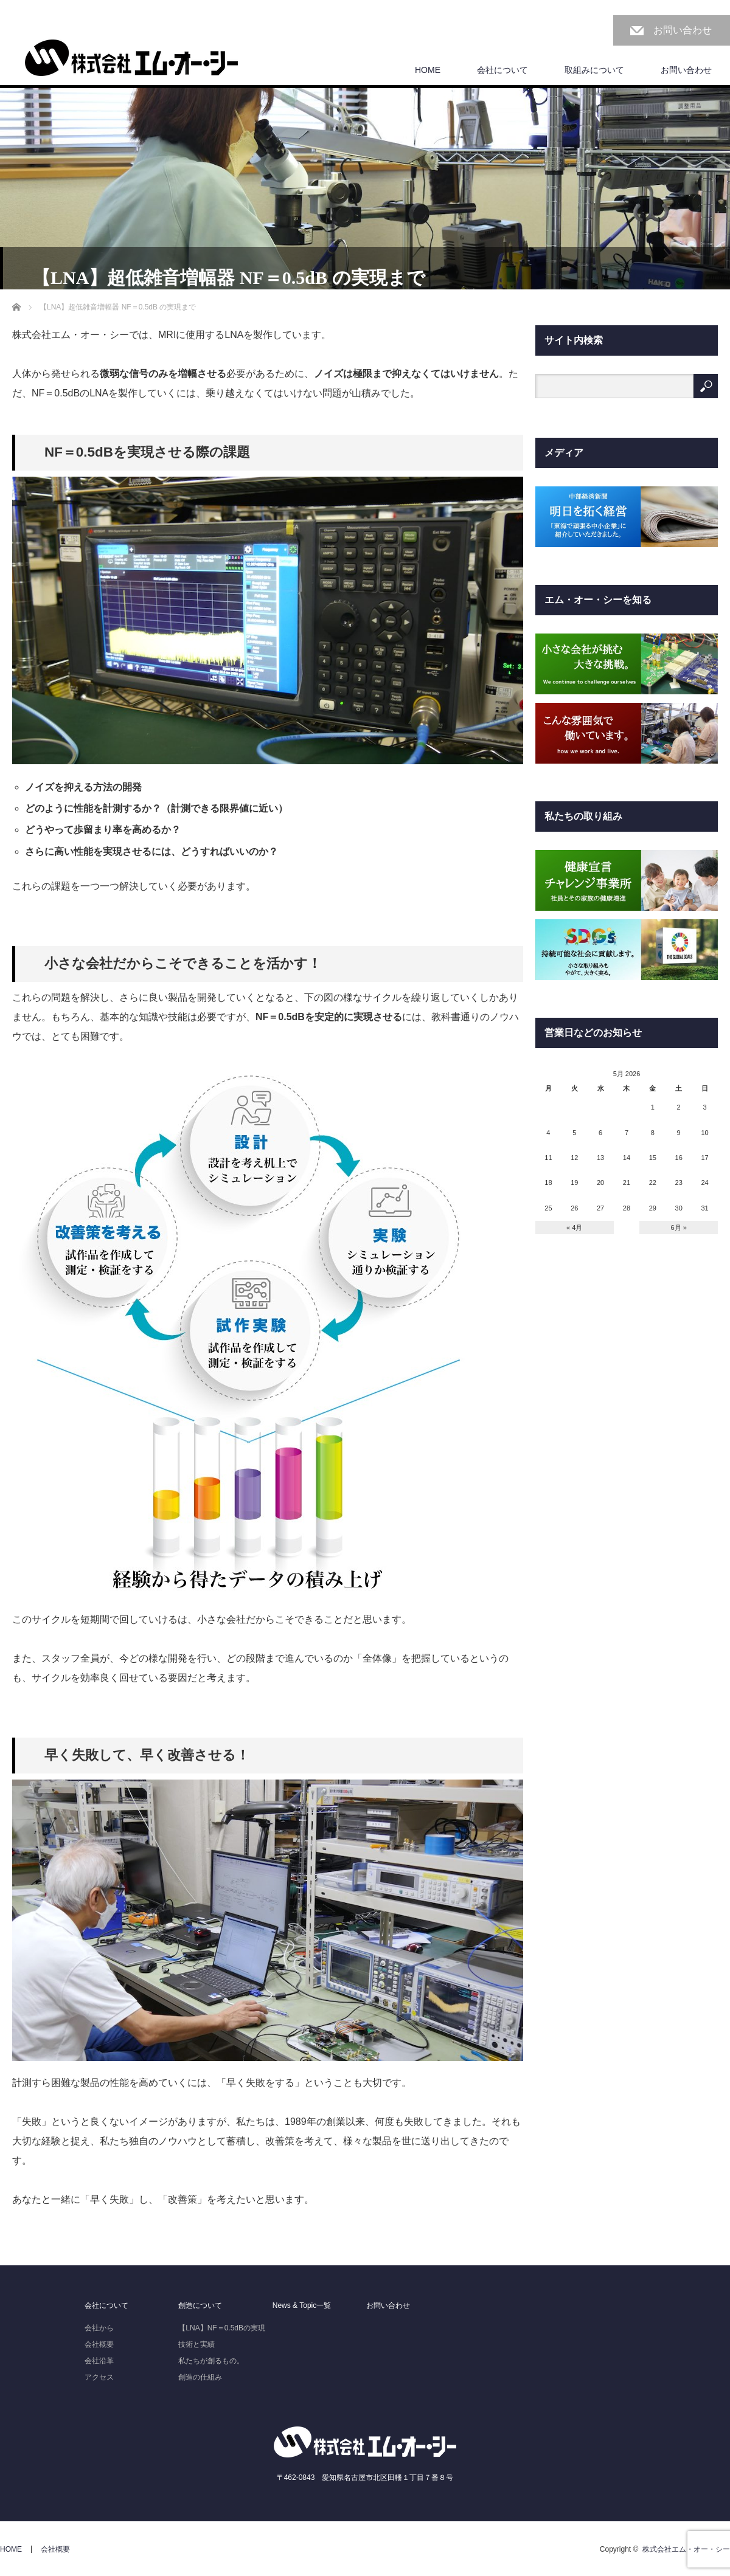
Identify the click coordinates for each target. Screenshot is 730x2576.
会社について (502, 70)
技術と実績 (196, 2344)
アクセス (99, 2377)
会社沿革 (99, 2360)
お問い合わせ (682, 30)
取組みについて (594, 70)
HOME (427, 70)
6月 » (679, 1227)
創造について (200, 2305)
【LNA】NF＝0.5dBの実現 (221, 2328)
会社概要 (99, 2344)
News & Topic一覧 (302, 2305)
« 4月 (574, 1227)
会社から (99, 2328)
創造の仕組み (200, 2377)
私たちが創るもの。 (211, 2360)
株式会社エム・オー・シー (686, 2549)
